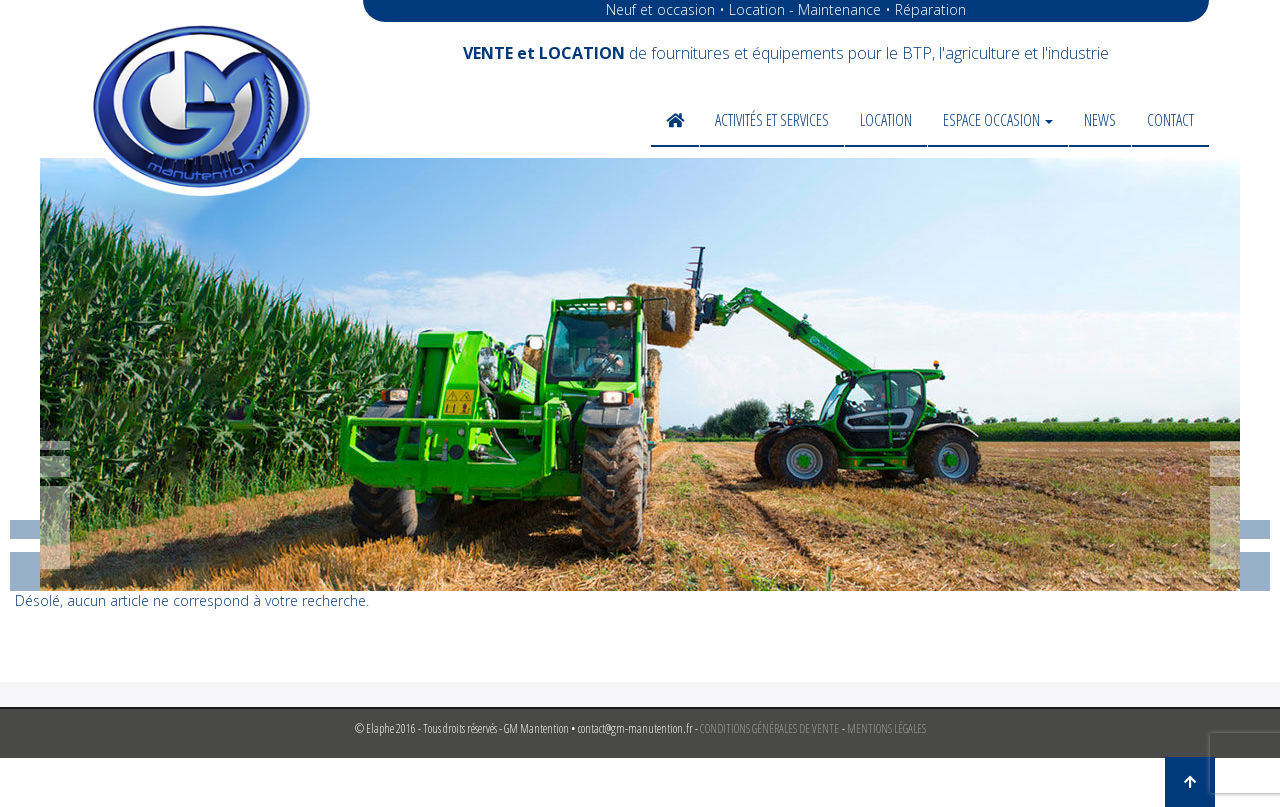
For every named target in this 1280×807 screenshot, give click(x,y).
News (1100, 120)
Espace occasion (998, 120)
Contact (1170, 120)
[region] (640, 374)
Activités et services (772, 120)
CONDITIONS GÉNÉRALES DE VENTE (769, 728)
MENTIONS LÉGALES (886, 728)
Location (886, 120)
